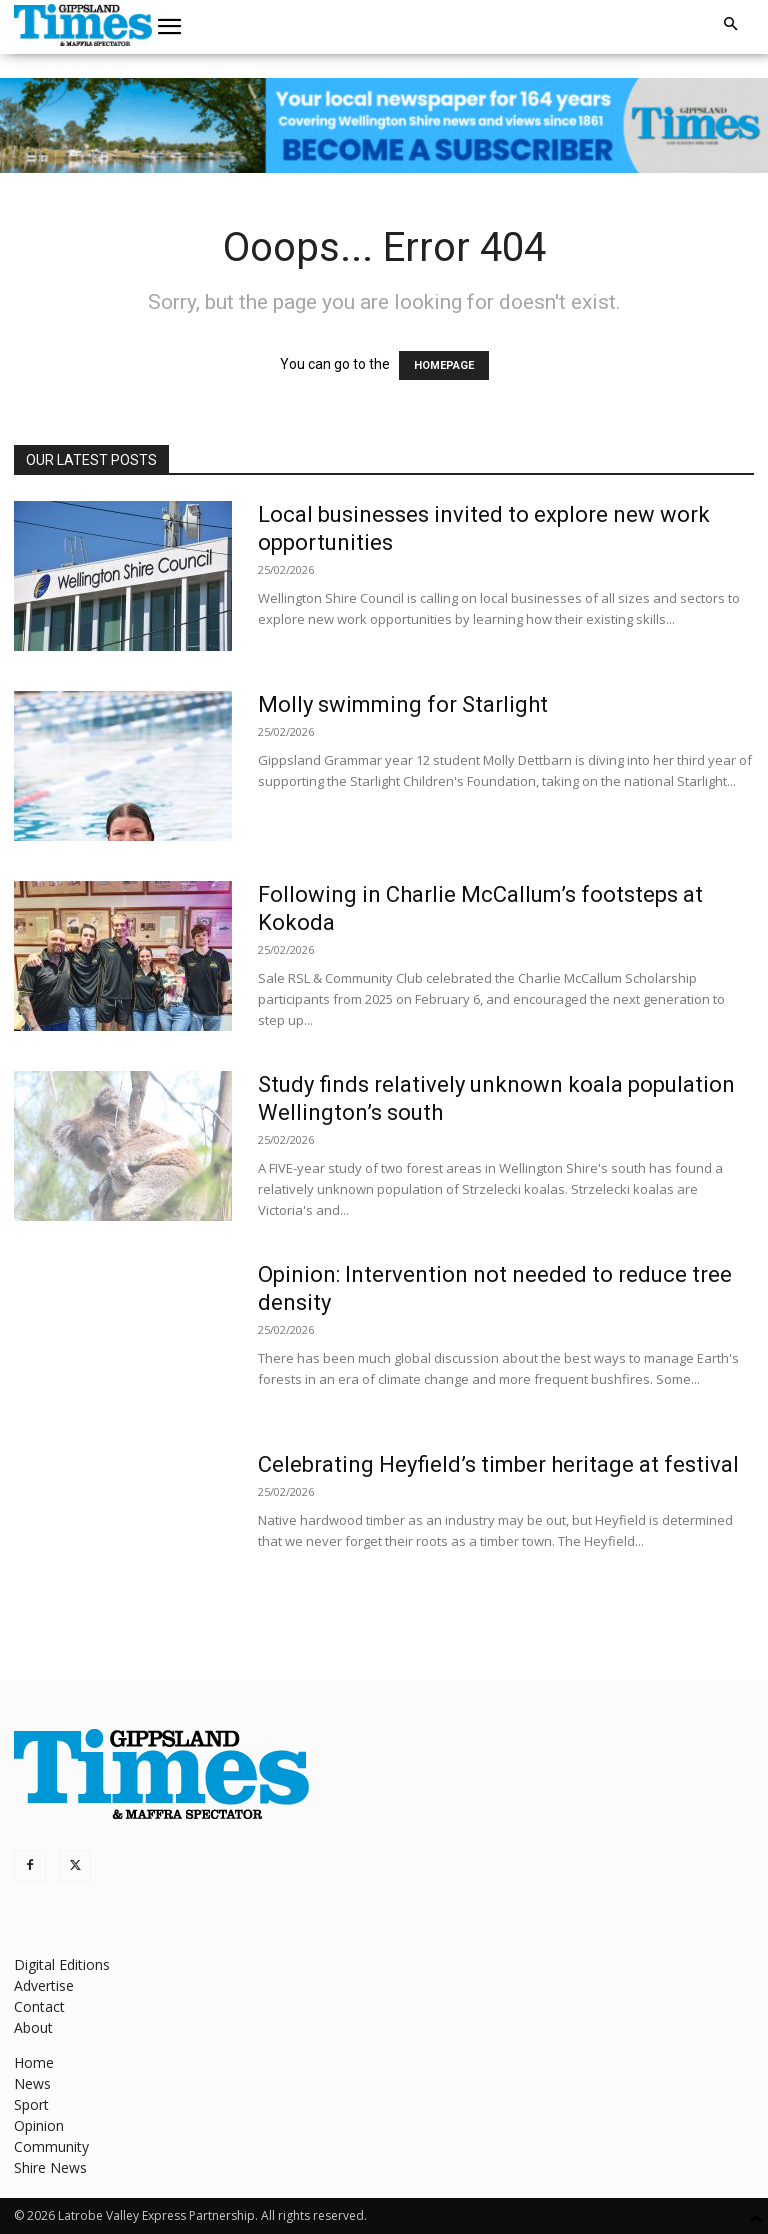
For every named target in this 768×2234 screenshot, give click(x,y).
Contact (39, 2006)
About (33, 2027)
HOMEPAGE (444, 365)
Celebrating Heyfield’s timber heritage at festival (498, 1464)
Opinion (39, 2125)
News (32, 2083)
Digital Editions (62, 1964)
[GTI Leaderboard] (384, 125)
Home (34, 2062)
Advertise (44, 1985)
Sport (31, 2104)
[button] (170, 27)
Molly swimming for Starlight (403, 704)
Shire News (50, 2167)
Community (51, 2146)
